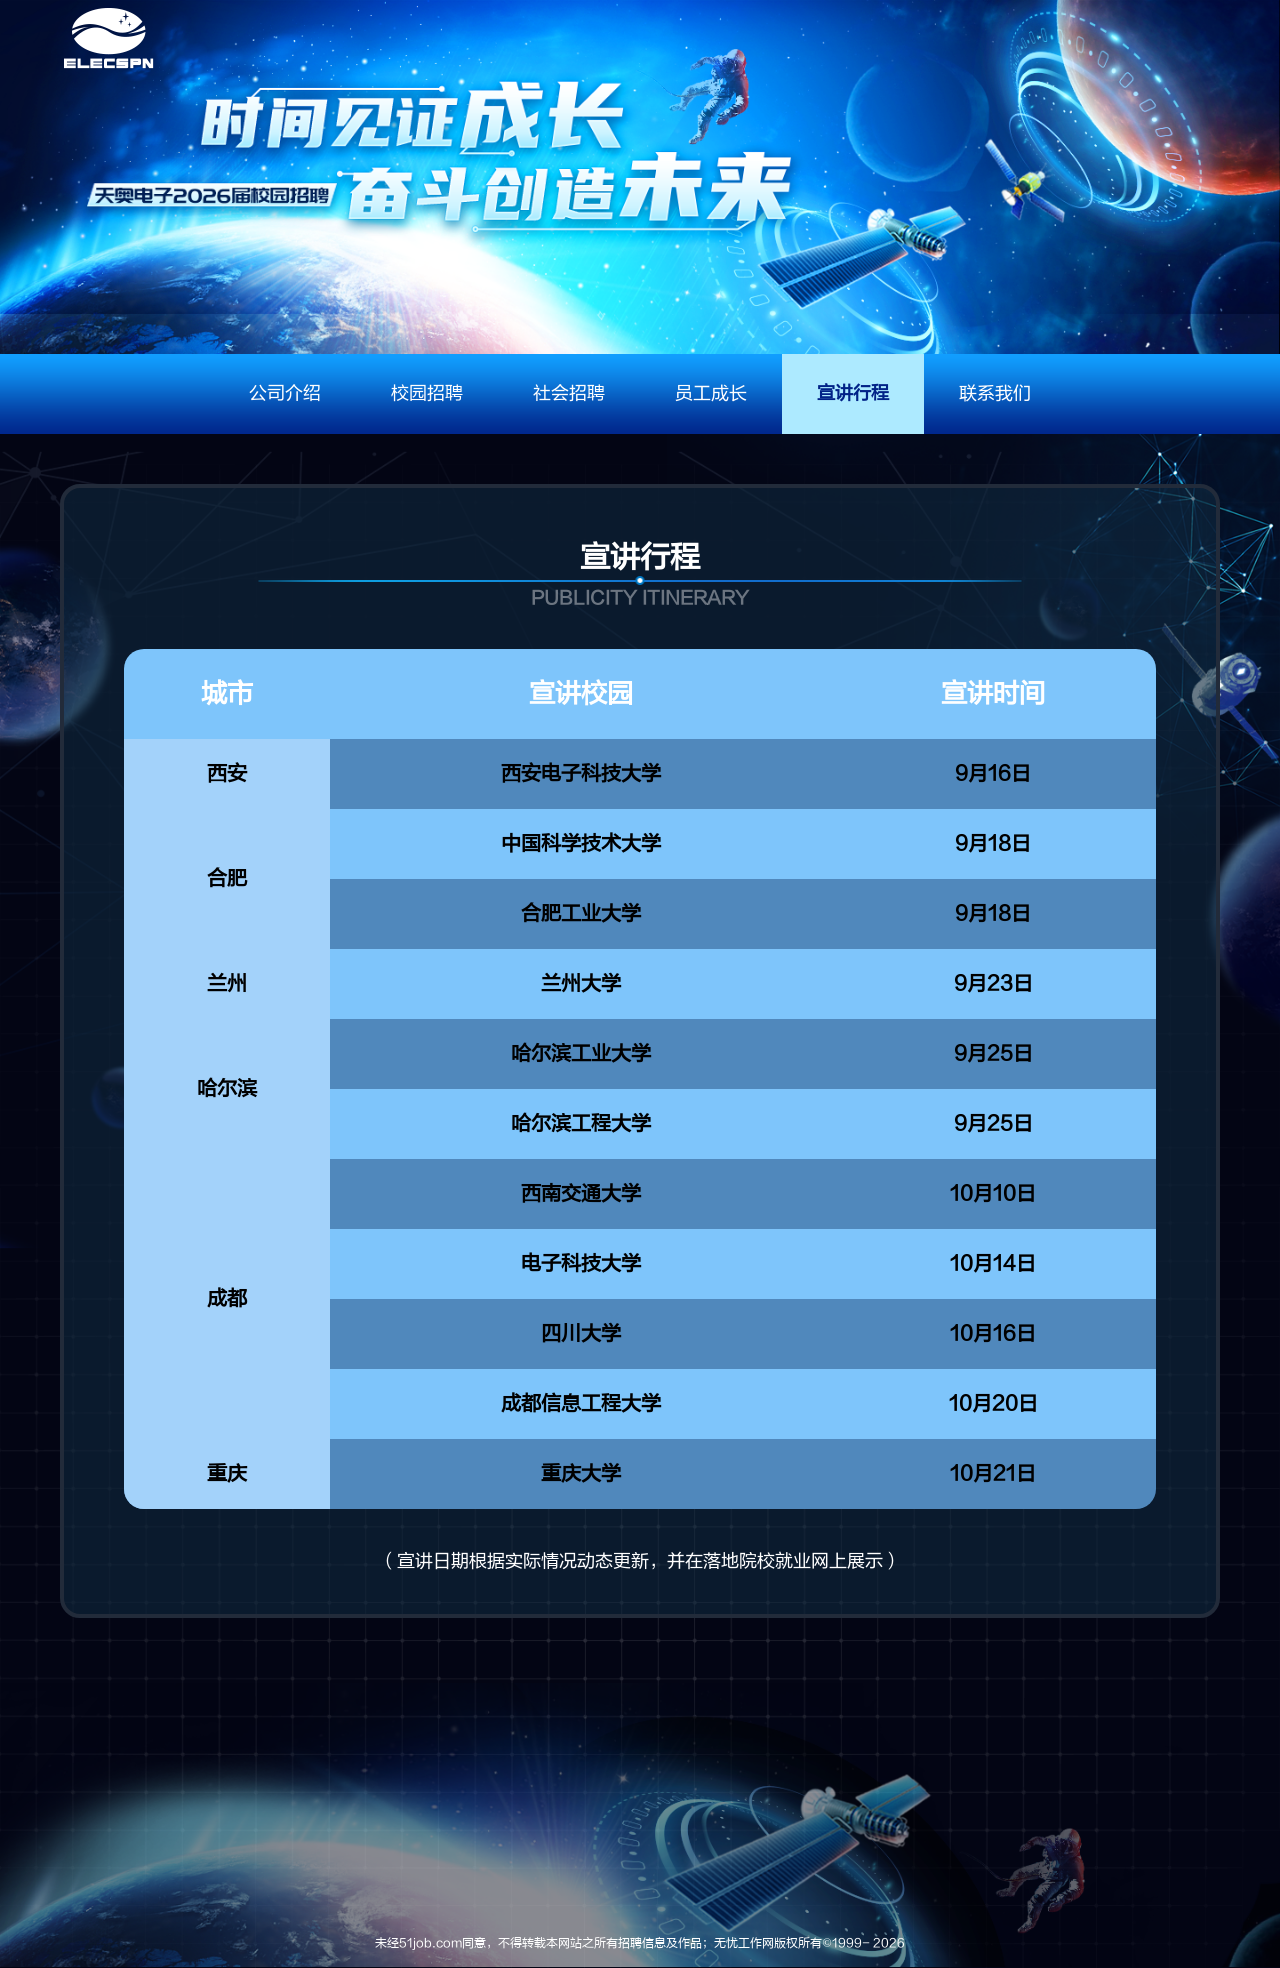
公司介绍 (285, 393)
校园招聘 (427, 393)
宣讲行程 (853, 393)
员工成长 (711, 393)
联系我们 (995, 393)
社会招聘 (569, 393)
